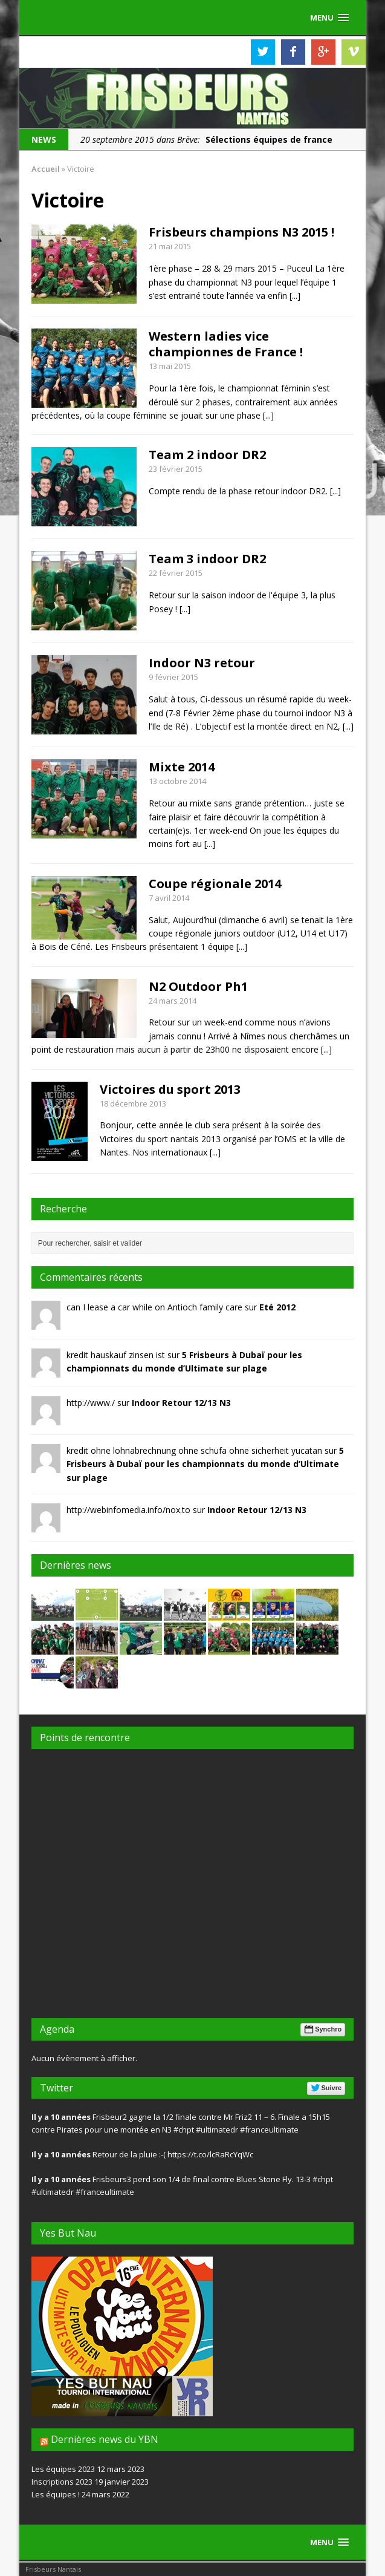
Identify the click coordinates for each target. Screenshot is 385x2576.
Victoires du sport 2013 (170, 1089)
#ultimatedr (217, 2129)
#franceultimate (269, 2129)
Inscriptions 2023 (61, 2481)
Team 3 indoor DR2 (207, 559)
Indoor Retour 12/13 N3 (181, 1402)
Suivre (325, 2087)
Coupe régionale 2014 (215, 883)
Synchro (322, 2029)
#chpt (183, 2129)
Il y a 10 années (61, 2116)
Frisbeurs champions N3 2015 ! (241, 232)
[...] (295, 295)
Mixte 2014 (182, 767)
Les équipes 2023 (63, 2468)
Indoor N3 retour (202, 663)
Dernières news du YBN (104, 2439)
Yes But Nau (68, 2233)
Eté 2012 (277, 1307)
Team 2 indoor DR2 (207, 454)
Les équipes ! (55, 2494)
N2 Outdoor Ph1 (198, 986)
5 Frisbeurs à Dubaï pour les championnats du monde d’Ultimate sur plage (205, 1464)
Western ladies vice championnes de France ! (226, 344)
